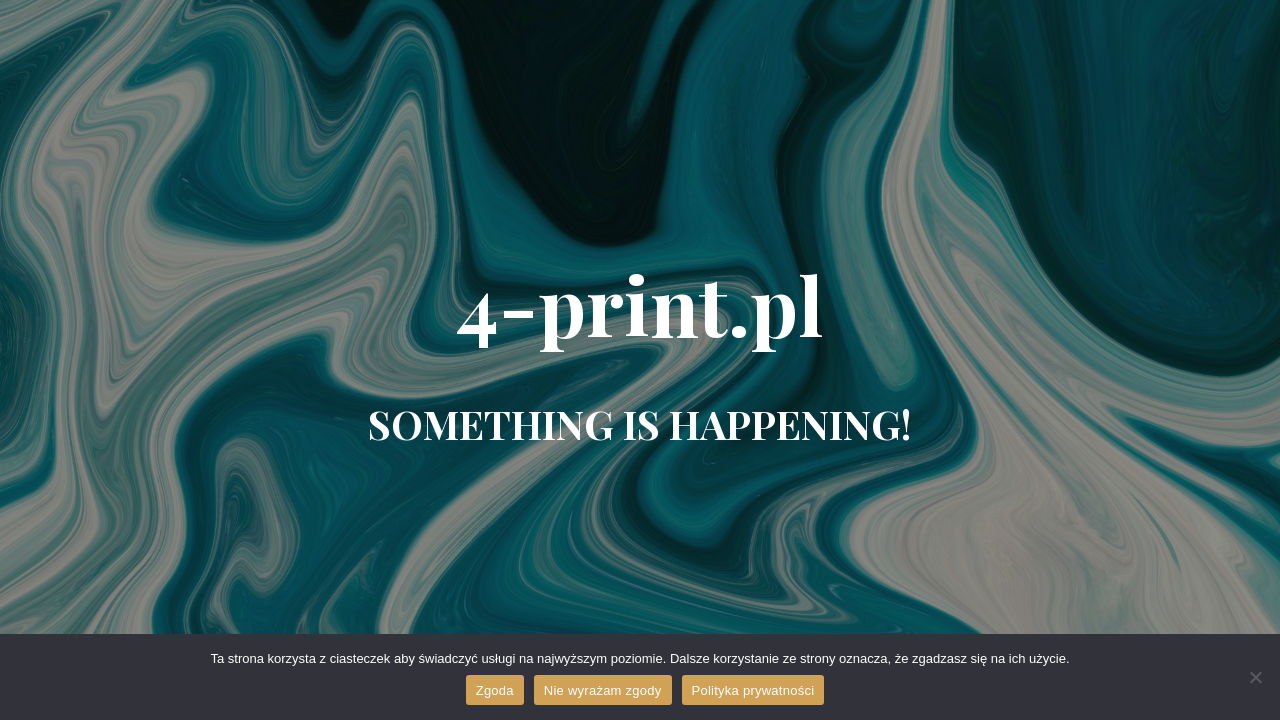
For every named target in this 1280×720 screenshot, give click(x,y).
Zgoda (495, 690)
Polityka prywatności (753, 690)
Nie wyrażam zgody (603, 690)
